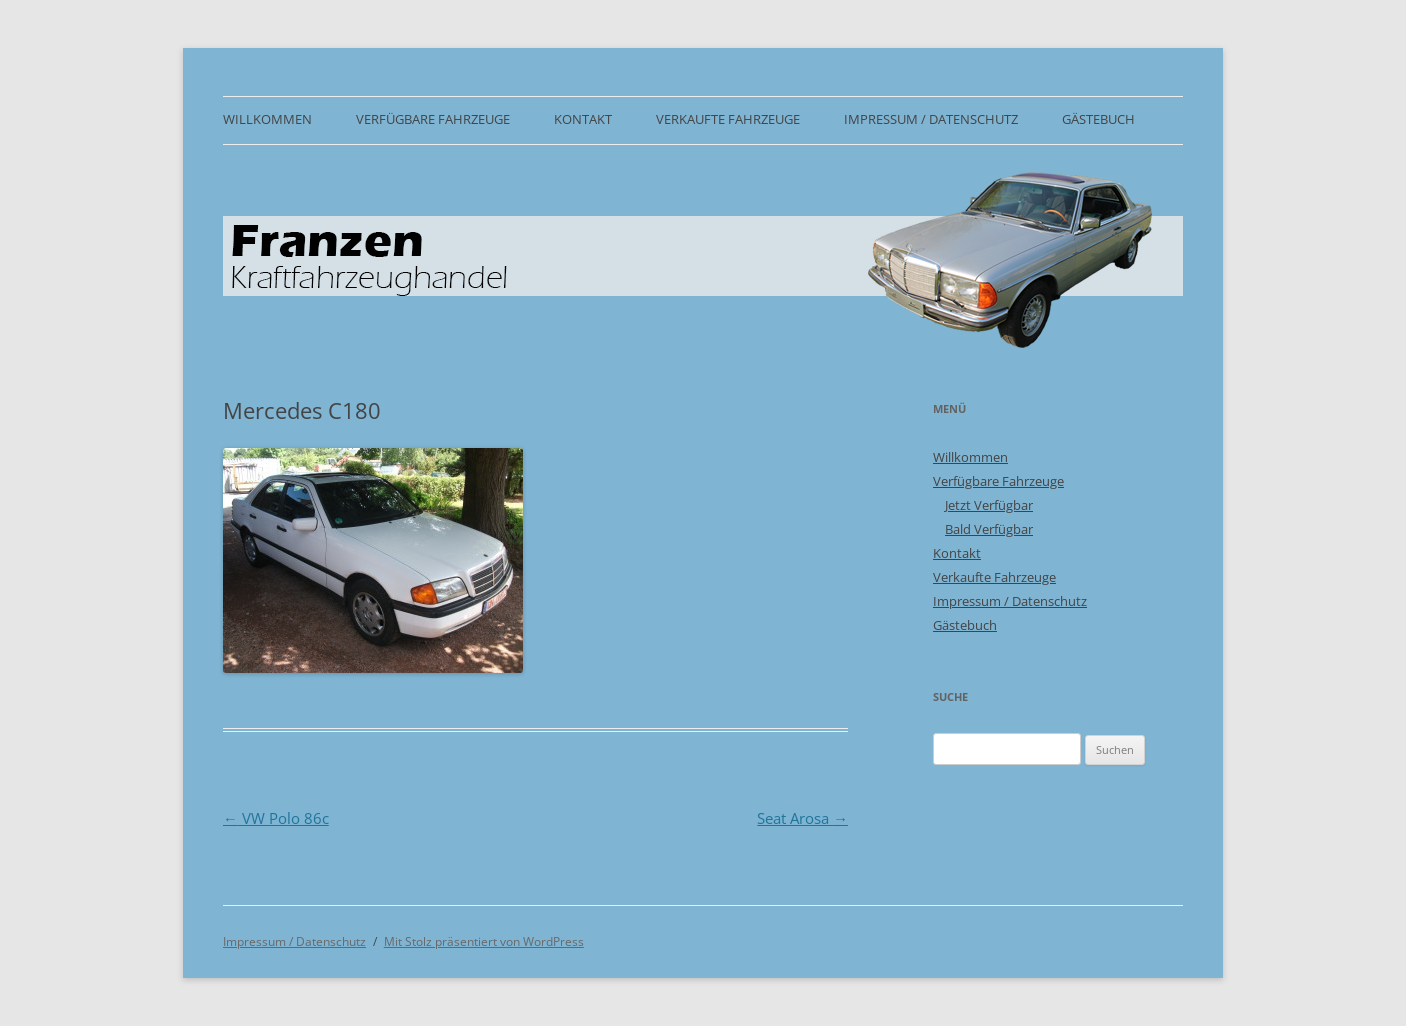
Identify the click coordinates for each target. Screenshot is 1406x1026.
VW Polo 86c (276, 818)
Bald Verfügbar (989, 529)
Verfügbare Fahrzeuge (433, 119)
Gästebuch (1098, 119)
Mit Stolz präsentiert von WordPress (484, 941)
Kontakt (583, 119)
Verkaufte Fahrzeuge (728, 119)
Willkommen (267, 119)
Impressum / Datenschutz (931, 119)
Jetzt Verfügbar (989, 505)
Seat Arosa (802, 818)
